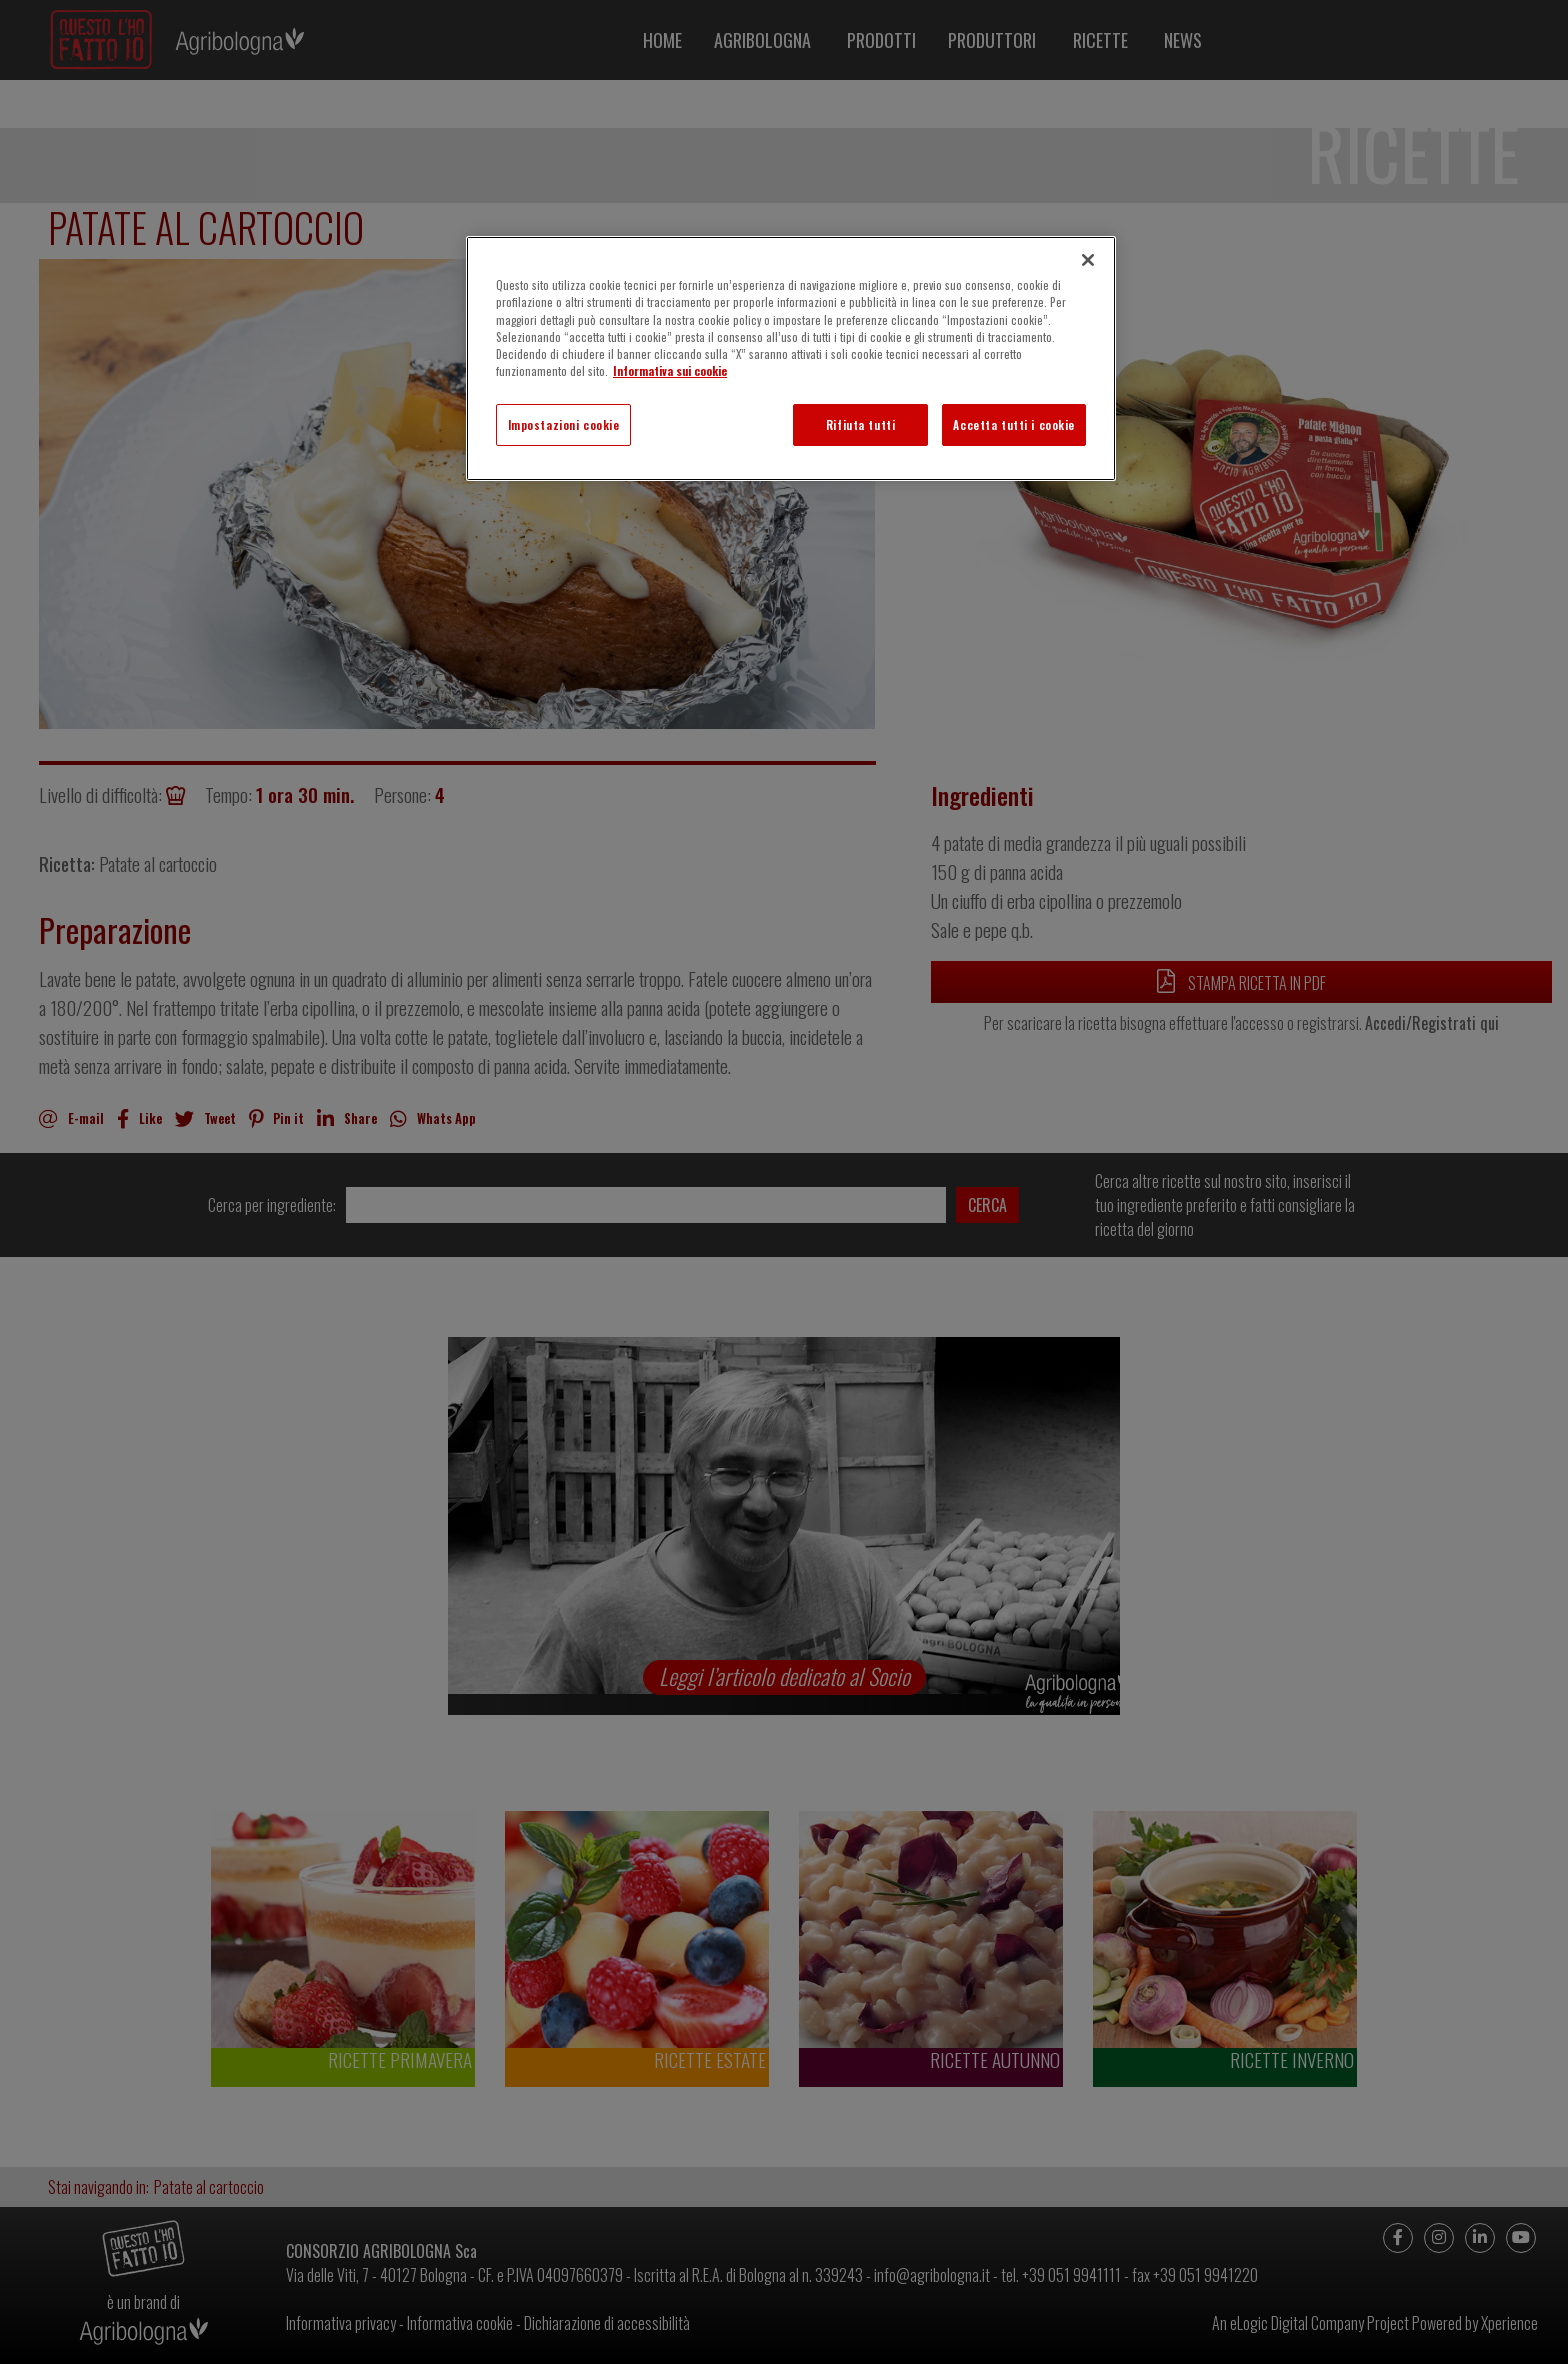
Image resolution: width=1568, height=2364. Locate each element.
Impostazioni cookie (564, 424)
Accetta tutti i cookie (1014, 424)
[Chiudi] (1088, 260)
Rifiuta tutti (860, 424)
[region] (791, 358)
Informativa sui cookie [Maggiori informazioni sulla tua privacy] (670, 370)
